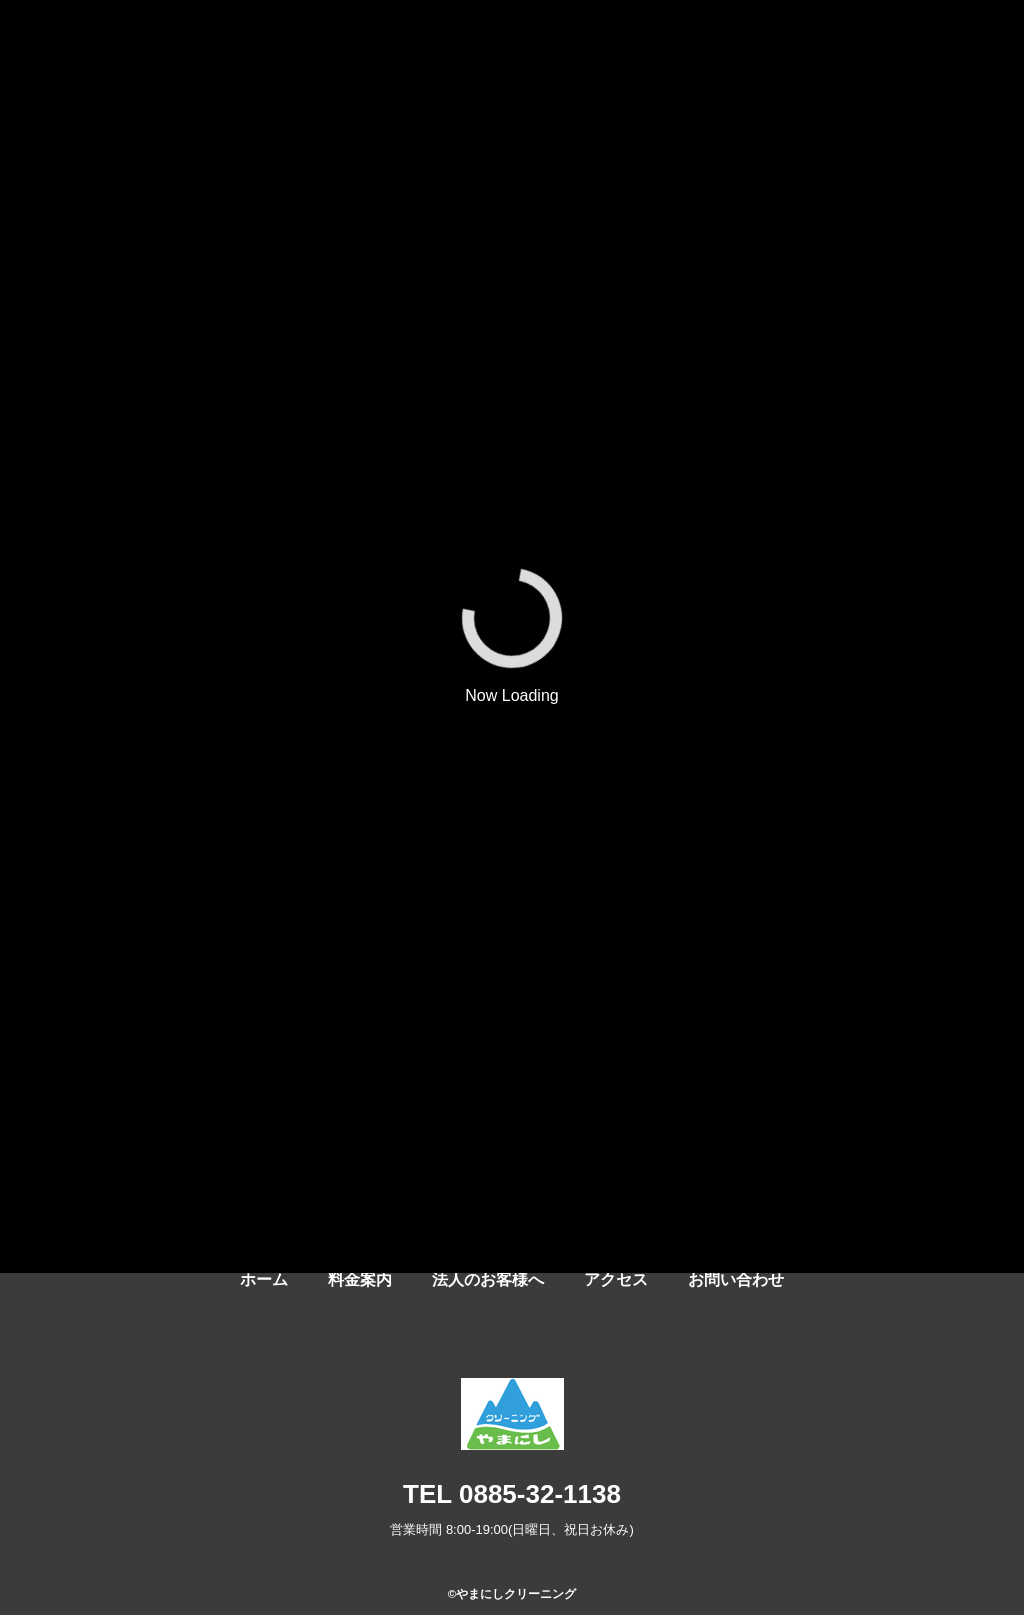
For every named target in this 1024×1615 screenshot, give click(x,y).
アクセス (616, 1279)
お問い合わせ (736, 1279)
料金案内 (360, 1279)
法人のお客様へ (488, 1279)
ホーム (264, 1279)
